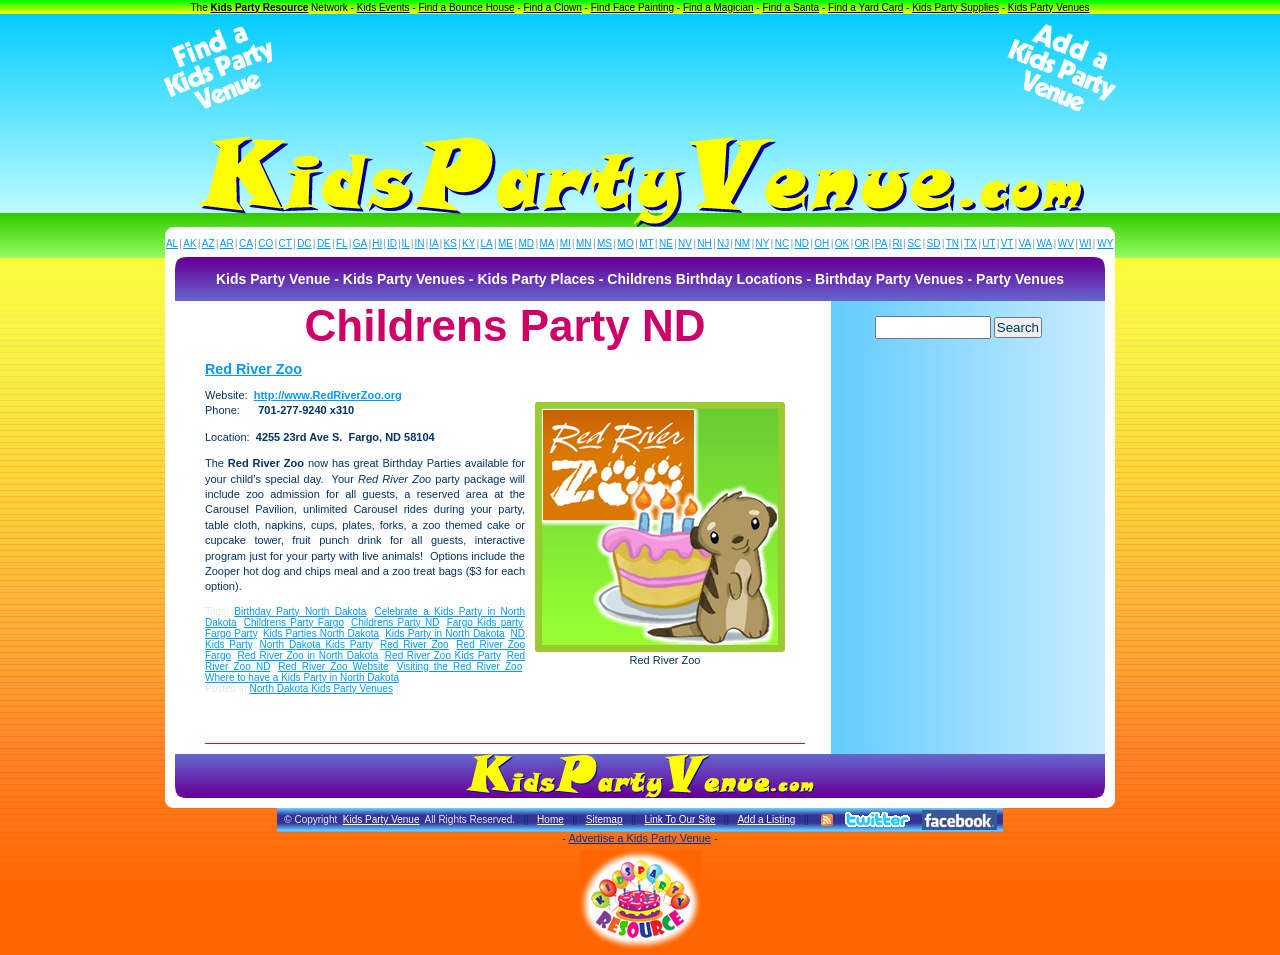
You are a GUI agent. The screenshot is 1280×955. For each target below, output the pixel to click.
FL (342, 243)
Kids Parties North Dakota (321, 633)
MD (527, 243)
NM (743, 243)
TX (970, 243)
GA (360, 243)
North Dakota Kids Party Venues (320, 688)
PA (881, 243)
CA (246, 243)
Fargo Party (231, 633)
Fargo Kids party (485, 622)
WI (1085, 243)
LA (487, 243)
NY (762, 243)
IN (419, 243)
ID (392, 243)
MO (626, 243)
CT (285, 243)
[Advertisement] (640, 68)
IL (406, 243)
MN (584, 243)
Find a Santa (790, 7)
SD (934, 243)
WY (1105, 243)
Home (550, 819)
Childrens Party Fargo (294, 622)
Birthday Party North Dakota (300, 611)
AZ (208, 243)
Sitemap (604, 819)
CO (265, 243)
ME (505, 243)
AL (172, 243)
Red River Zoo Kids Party (442, 655)
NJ (723, 243)
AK (189, 243)
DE (324, 243)
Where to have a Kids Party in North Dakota (302, 677)
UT (988, 243)
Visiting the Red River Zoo (460, 666)
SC (914, 243)
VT (1007, 243)
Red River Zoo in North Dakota (308, 655)
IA (433, 243)
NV (685, 243)
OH (821, 243)
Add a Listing (766, 819)
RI (897, 243)
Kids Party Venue (381, 819)
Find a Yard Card (865, 7)
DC (304, 243)
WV (1066, 243)
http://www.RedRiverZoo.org (328, 395)
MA (547, 243)
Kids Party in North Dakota (444, 633)
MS (604, 243)
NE (666, 243)
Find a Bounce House (466, 7)
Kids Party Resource (260, 7)
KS (450, 243)
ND (802, 243)
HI (377, 243)
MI (565, 243)
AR (227, 243)
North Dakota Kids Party (316, 644)
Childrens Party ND (395, 622)
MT (646, 243)
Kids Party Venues (1049, 7)
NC (782, 243)
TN (952, 243)
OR (862, 243)
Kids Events (383, 7)
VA (1025, 243)
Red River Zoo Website (333, 666)
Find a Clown (552, 7)
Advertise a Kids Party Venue (639, 838)
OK (842, 243)
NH (704, 243)
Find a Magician (718, 7)
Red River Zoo (253, 369)
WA (1045, 243)
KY (468, 243)
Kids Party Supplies (955, 7)
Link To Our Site (679, 819)
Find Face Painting (632, 7)
